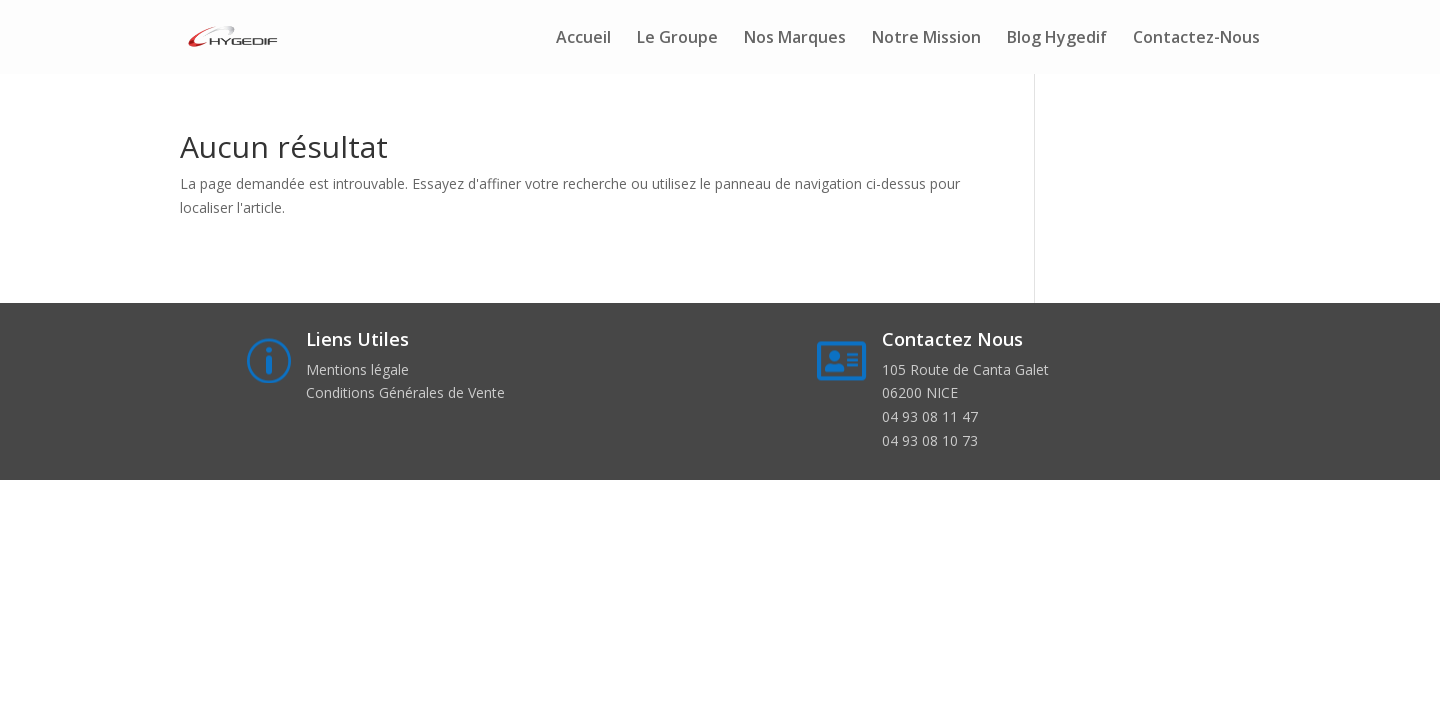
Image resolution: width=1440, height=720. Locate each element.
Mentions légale (357, 369)
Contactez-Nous (1196, 39)
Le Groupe (677, 39)
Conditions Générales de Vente (405, 392)
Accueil (583, 39)
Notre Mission (926, 39)
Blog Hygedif (1057, 39)
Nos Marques (795, 39)
